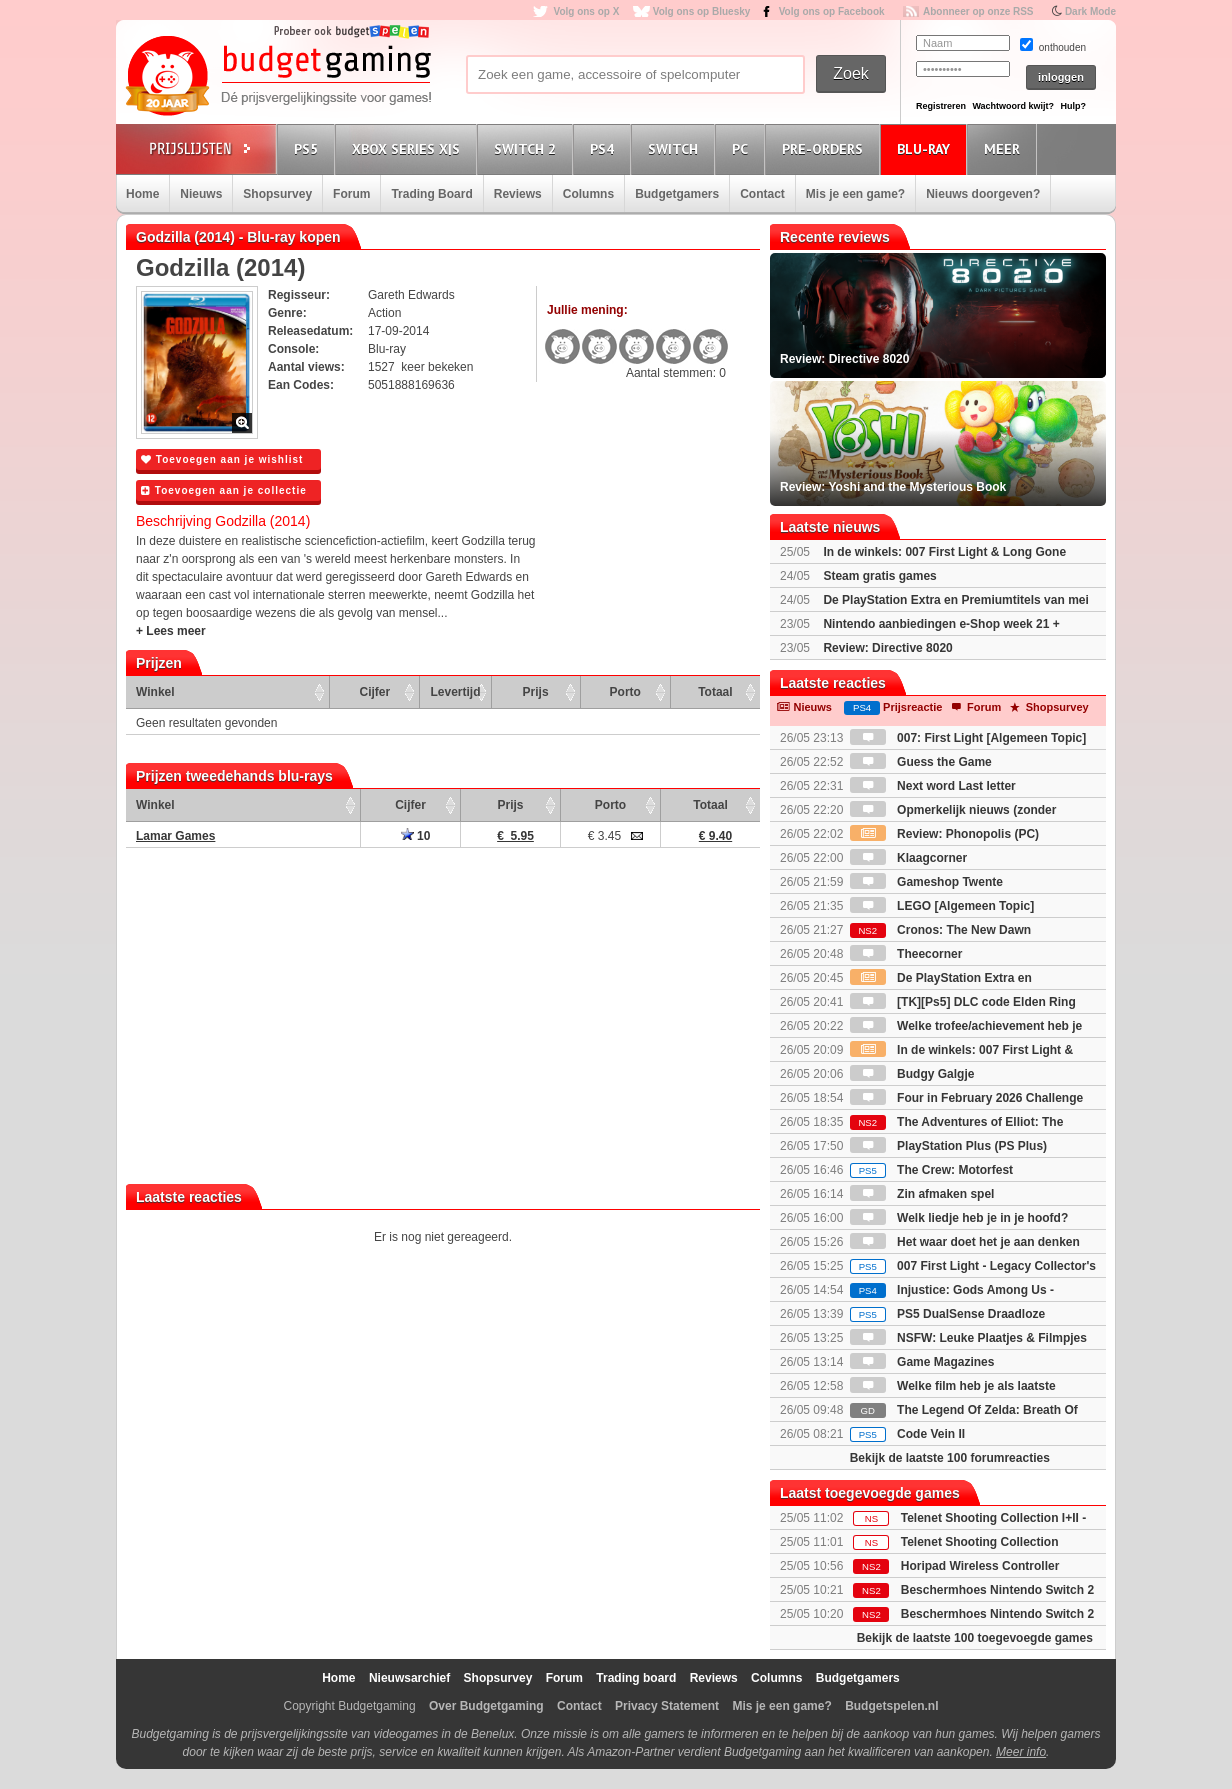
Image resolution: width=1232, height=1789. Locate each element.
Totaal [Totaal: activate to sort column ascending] (715, 692)
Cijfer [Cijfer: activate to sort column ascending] (375, 692)
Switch (676, 148)
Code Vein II (907, 1434)
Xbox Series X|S (409, 148)
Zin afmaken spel (922, 1194)
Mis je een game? (855, 194)
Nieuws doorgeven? (983, 194)
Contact (762, 194)
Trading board (636, 1678)
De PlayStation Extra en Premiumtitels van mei (955, 600)
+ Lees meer (171, 631)
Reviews (518, 194)
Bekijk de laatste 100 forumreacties (950, 1458)
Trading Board (431, 194)
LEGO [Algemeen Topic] (942, 906)
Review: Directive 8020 (887, 648)
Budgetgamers (677, 194)
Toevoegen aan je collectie (224, 490)
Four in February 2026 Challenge (966, 1098)
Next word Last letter (933, 786)
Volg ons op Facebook (832, 11)
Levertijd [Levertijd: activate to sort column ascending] (455, 692)
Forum (351, 194)
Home (142, 194)
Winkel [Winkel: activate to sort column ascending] (155, 692)
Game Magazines (922, 1362)
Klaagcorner (908, 858)
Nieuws (201, 194)
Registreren (941, 106)
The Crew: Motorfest (931, 1170)
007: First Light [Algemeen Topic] (968, 738)
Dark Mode (1090, 11)
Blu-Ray (926, 148)
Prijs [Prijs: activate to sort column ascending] (536, 692)
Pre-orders (825, 148)
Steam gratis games (879, 576)
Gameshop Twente (926, 882)
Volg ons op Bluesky (702, 11)
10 (416, 836)
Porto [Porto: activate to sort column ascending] (625, 692)
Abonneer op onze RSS (978, 11)
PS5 (309, 148)
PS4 (605, 148)
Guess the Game (921, 762)
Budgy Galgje (912, 1074)
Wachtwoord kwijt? (1013, 106)
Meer (1005, 148)
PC (743, 148)
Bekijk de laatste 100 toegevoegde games (975, 1638)
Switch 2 (528, 148)
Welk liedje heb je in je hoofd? (959, 1218)
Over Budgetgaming (486, 1706)
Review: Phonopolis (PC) (944, 834)
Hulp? (1073, 106)
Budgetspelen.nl (891, 1706)
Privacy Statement (667, 1706)
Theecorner (906, 954)
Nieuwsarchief (409, 1678)
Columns (588, 194)
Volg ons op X (586, 11)
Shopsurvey (277, 194)
